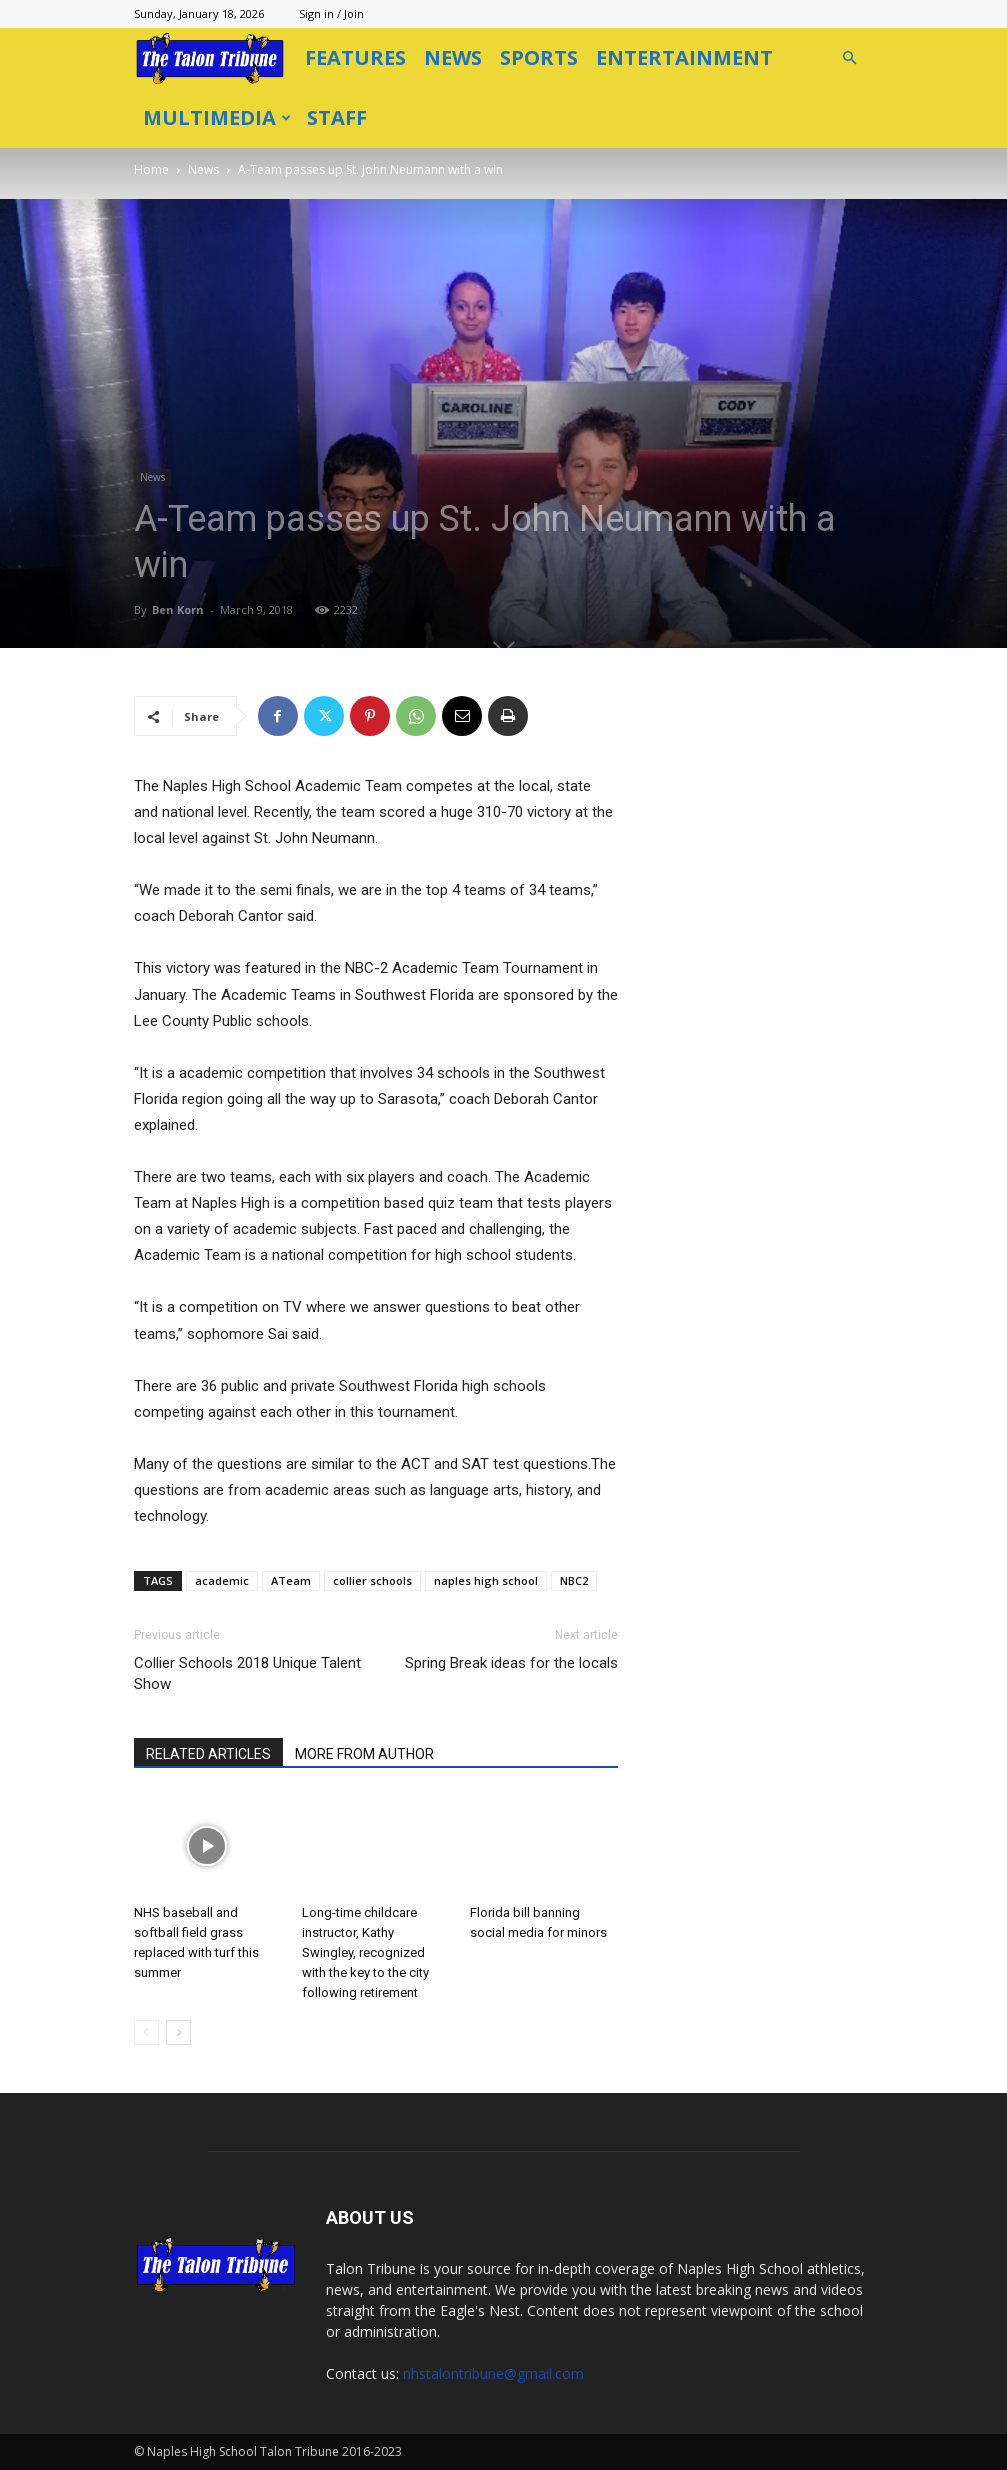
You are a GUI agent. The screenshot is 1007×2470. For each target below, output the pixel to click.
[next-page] (178, 2032)
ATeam (291, 1580)
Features (355, 57)
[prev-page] (146, 2032)
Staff (337, 117)
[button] (850, 58)
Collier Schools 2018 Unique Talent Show (247, 1673)
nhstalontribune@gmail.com (493, 2373)
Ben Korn (178, 609)
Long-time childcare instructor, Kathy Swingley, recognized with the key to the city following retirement (365, 1952)
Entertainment (684, 57)
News (453, 57)
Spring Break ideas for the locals (511, 1663)
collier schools (372, 1580)
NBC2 (574, 1580)
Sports (539, 57)
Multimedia (217, 117)
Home (151, 169)
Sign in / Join (331, 13)
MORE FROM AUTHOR (364, 1754)
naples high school (486, 1580)
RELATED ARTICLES (208, 1754)
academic (222, 1580)
